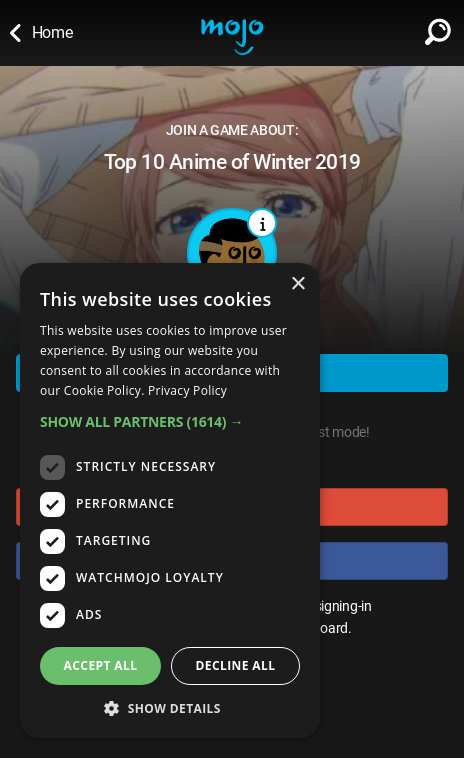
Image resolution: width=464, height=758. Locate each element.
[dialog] (170, 500)
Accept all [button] (101, 665)
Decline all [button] (236, 665)
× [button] (297, 284)
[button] (170, 421)
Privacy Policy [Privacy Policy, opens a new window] (187, 390)
